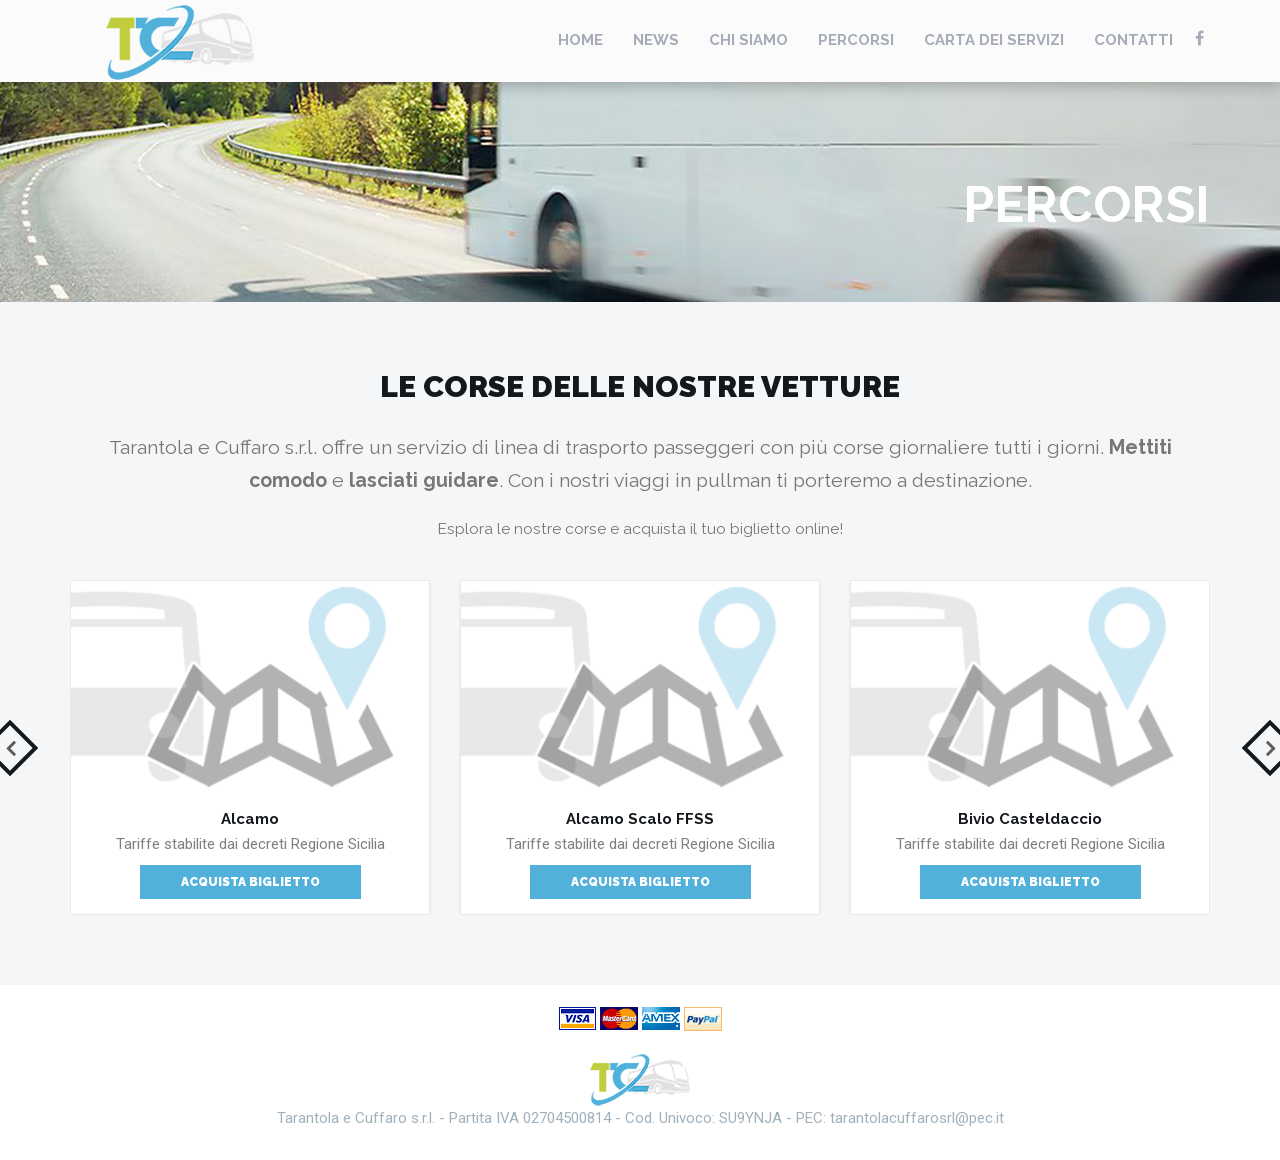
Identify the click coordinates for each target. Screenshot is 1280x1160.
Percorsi (856, 40)
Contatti (1133, 40)
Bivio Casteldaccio (1030, 819)
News (656, 40)
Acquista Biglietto (250, 882)
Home (580, 40)
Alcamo (250, 819)
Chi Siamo (748, 40)
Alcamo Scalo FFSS (640, 819)
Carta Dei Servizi (994, 40)
